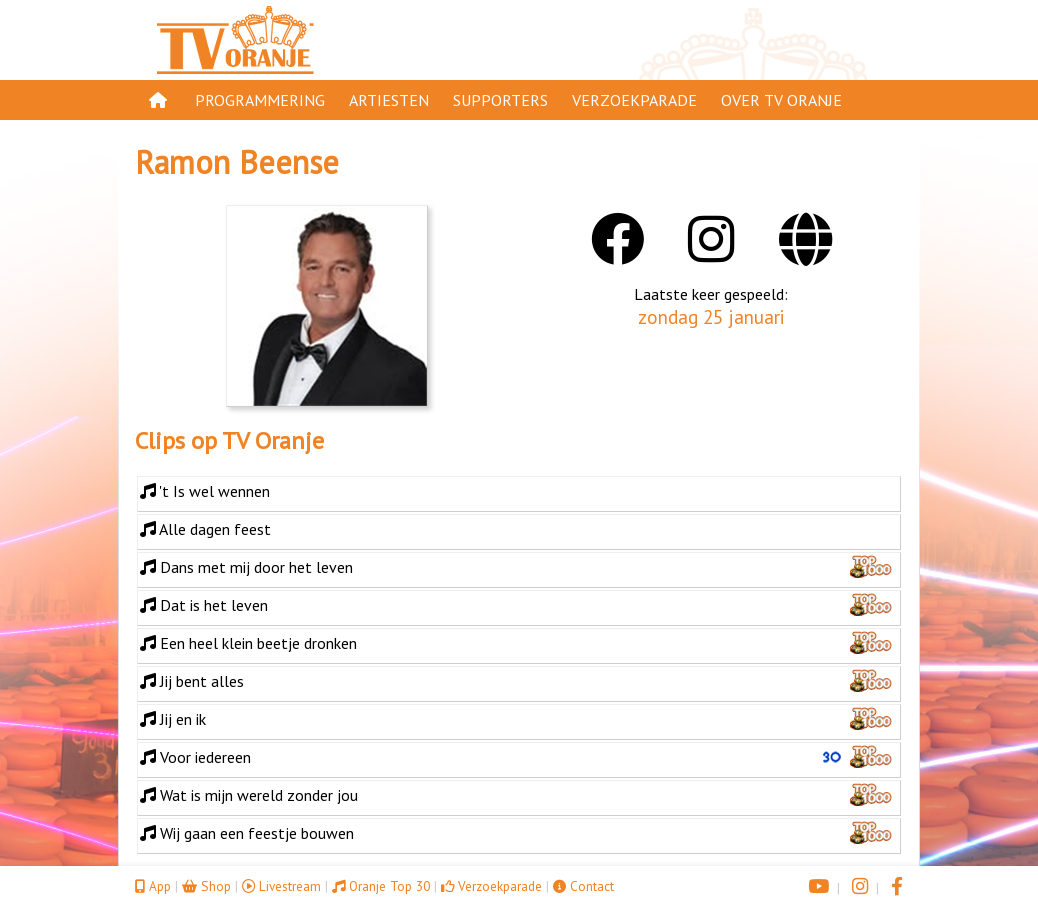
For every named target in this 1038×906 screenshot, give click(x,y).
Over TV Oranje (781, 100)
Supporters (500, 100)
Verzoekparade (634, 100)
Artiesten (389, 100)
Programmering (260, 100)
